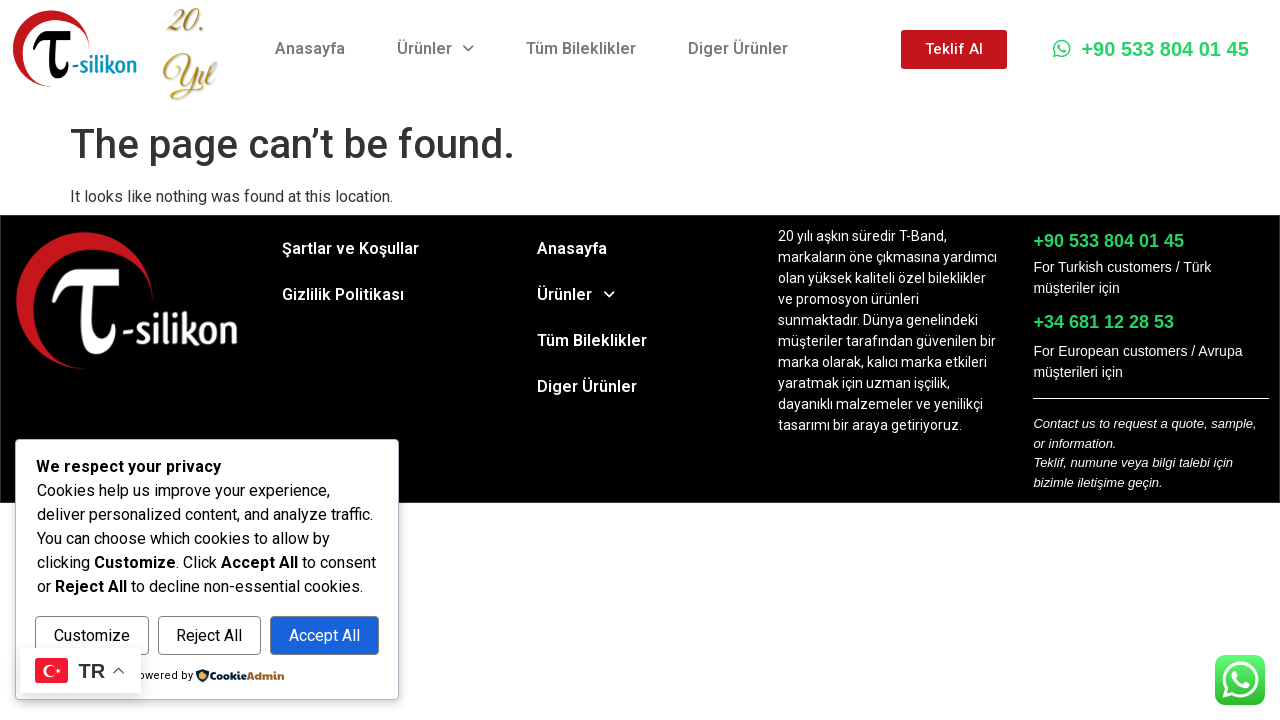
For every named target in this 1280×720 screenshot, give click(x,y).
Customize (92, 635)
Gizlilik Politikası (343, 294)
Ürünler (435, 48)
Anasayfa (310, 48)
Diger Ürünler (738, 48)
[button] (435, 49)
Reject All (209, 635)
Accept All (324, 635)
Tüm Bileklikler (581, 48)
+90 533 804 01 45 (1150, 49)
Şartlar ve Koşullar (350, 248)
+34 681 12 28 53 (1103, 322)
